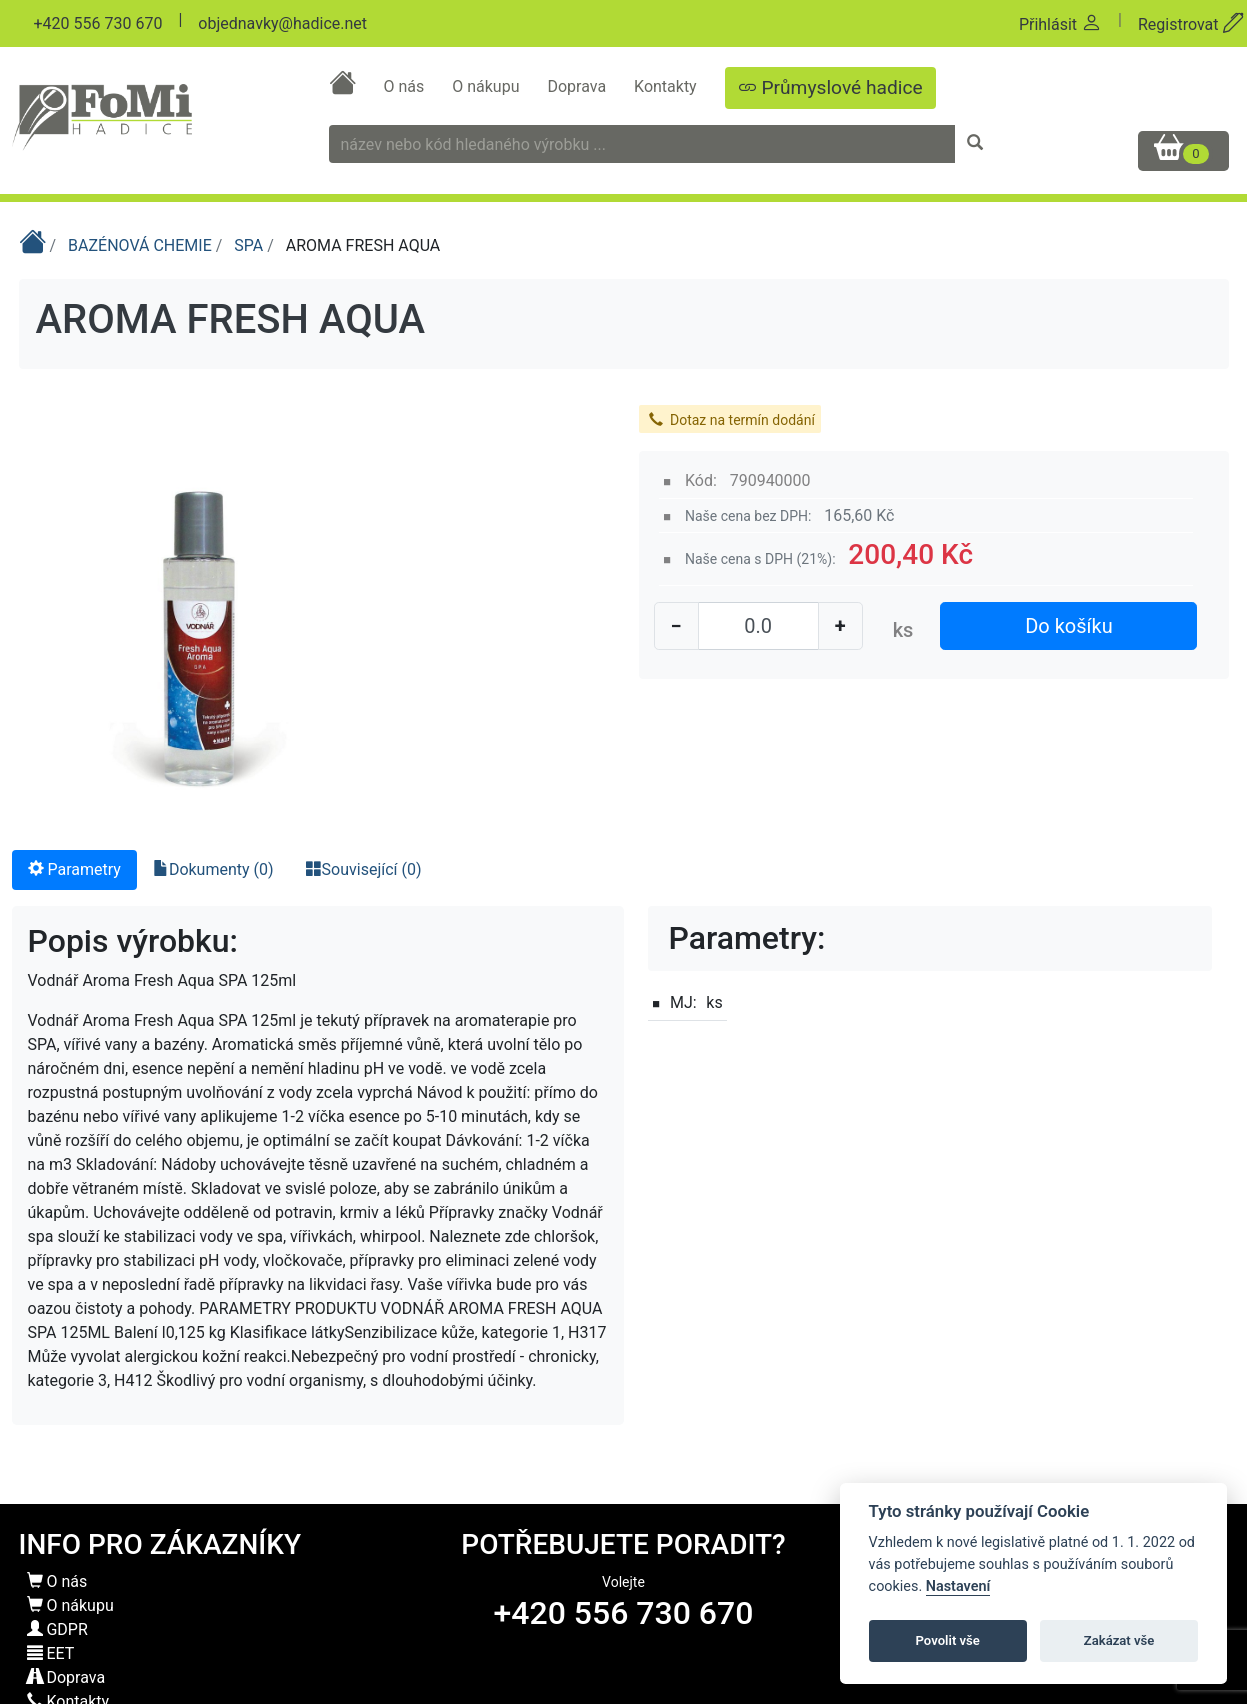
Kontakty (667, 86)
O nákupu (487, 86)
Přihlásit (1060, 24)
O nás (405, 86)
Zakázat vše (1119, 1640)
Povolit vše (948, 1640)
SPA (250, 245)
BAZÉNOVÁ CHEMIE (142, 245)
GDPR (57, 1629)
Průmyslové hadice (830, 87)
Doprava (578, 86)
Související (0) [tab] (364, 869)
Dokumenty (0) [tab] (213, 869)
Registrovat (1191, 24)
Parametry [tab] (74, 869)
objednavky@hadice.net (282, 23)
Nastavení (958, 1586)
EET (51, 1653)
